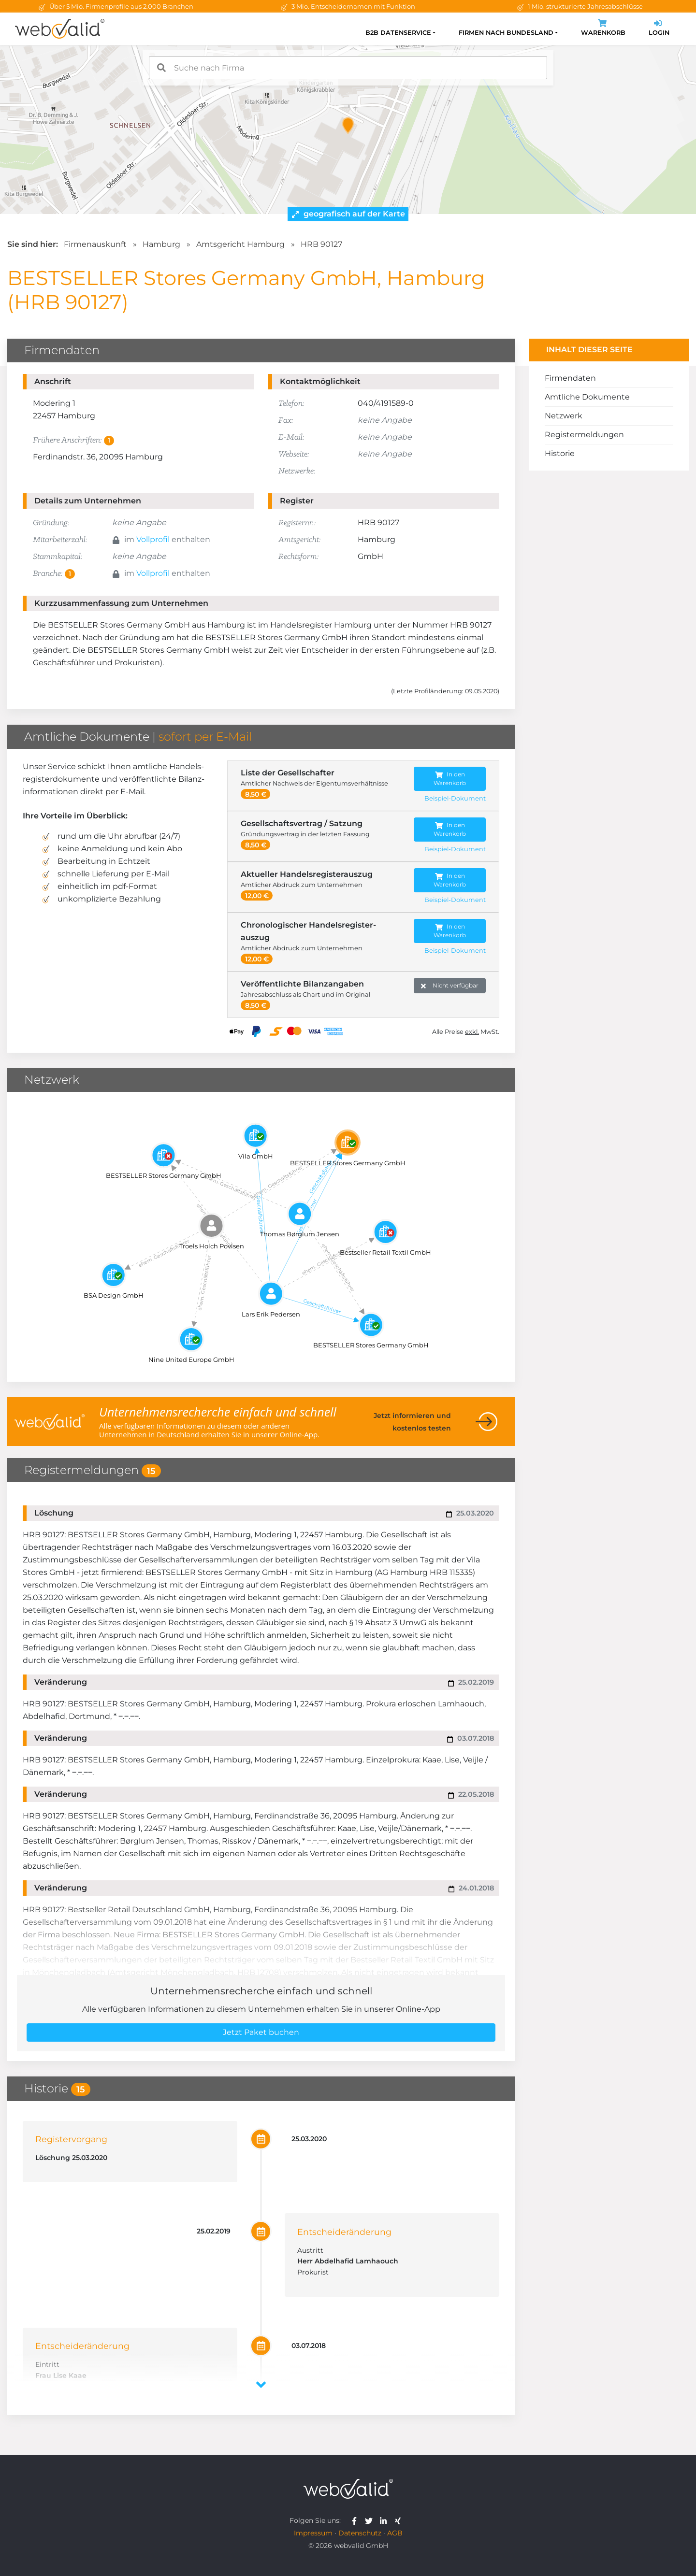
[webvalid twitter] (371, 2520)
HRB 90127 (321, 244)
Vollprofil (153, 539)
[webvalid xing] (399, 2520)
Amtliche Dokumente (587, 396)
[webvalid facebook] (356, 2520)
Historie (560, 453)
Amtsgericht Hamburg (240, 244)
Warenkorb (603, 28)
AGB (395, 2533)
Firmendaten (570, 378)
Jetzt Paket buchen (261, 2032)
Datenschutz (359, 2533)
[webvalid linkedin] (385, 2520)
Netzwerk (563, 415)
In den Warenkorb (450, 779)
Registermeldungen (584, 434)
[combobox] (348, 67)
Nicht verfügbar (449, 986)
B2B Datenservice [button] (398, 32)
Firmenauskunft (95, 244)
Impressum (313, 2533)
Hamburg (161, 244)
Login (659, 28)
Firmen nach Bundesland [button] (506, 32)
